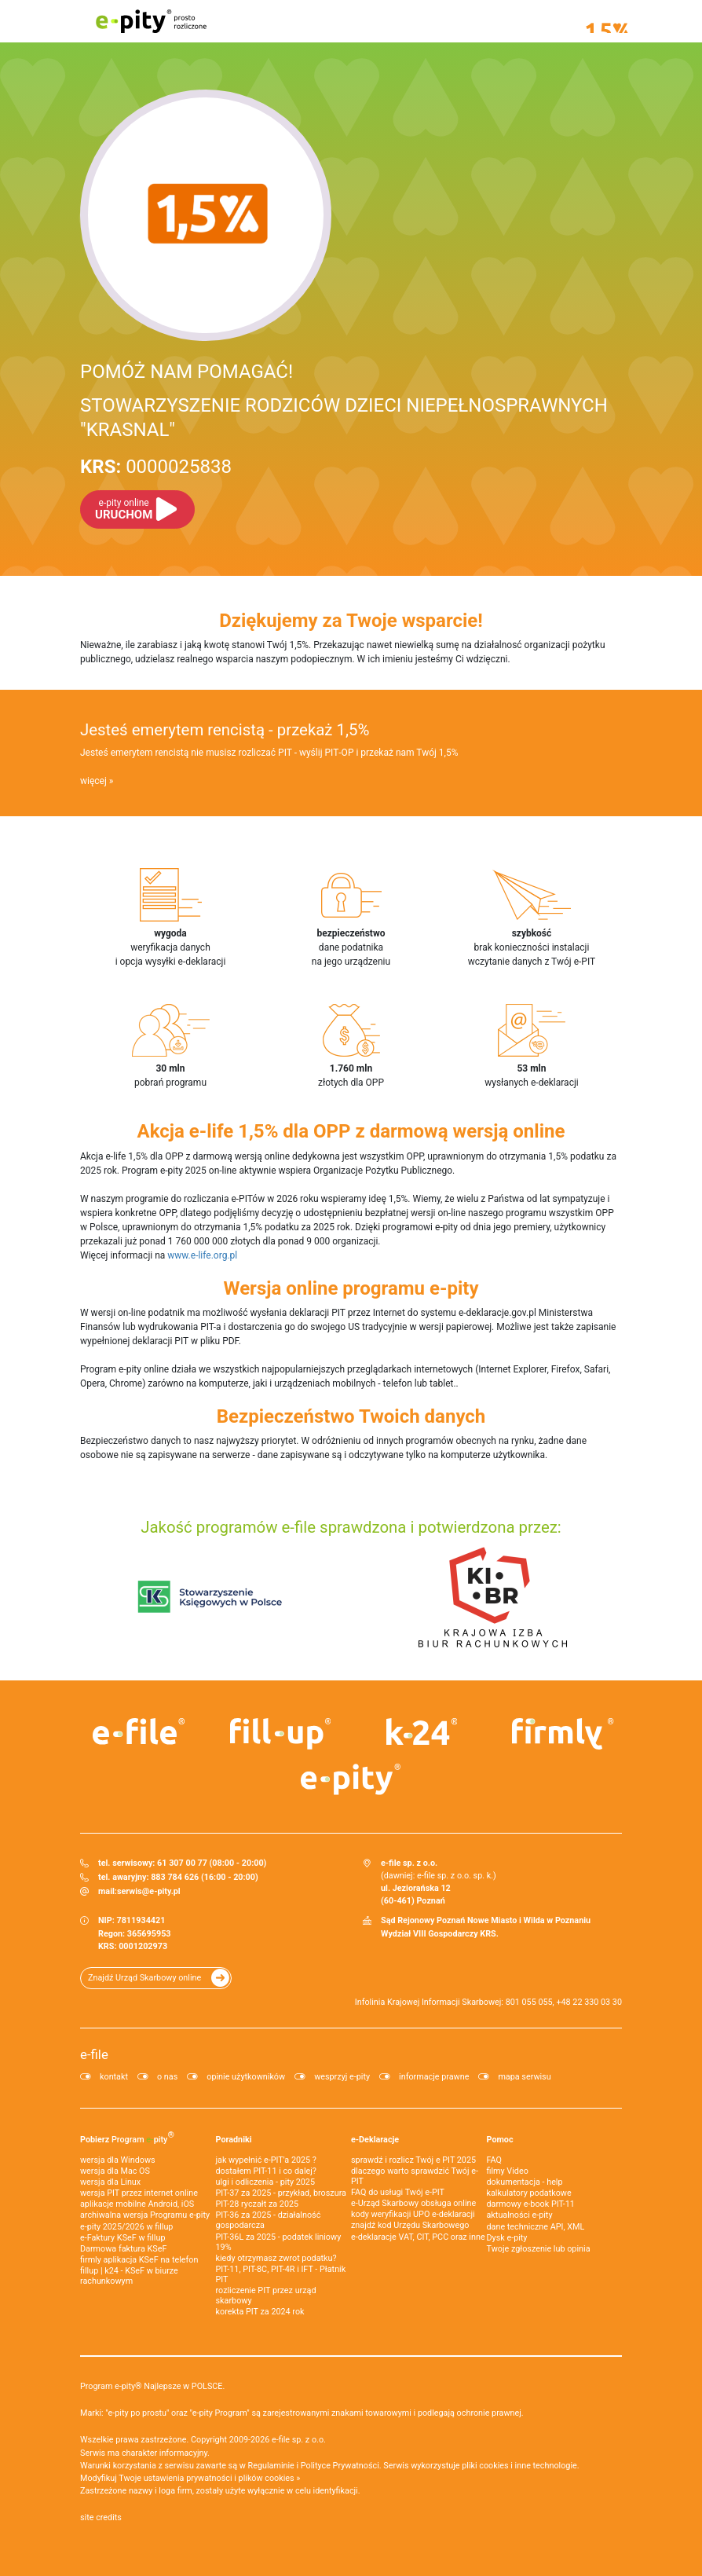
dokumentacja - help (525, 2182)
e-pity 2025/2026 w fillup (126, 2227)
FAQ (495, 2160)
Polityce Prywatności (340, 2466)
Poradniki (234, 2139)
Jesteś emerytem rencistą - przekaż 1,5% (224, 729)
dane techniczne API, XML (536, 2227)
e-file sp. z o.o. (299, 2440)
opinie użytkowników (246, 2077)
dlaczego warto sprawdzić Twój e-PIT (414, 2176)
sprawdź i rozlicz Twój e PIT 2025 (413, 2160)
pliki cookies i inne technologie (519, 2466)
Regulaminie (271, 2466)
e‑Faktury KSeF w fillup (122, 2238)
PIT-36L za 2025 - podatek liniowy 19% (279, 2242)
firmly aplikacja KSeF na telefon (139, 2260)
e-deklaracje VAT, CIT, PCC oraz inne (418, 2237)
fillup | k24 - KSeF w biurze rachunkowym (129, 2276)
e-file (94, 2054)
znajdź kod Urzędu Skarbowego (410, 2225)
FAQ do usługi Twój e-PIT (397, 2192)
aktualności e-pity (520, 2215)
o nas (167, 2077)
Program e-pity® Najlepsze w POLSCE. (152, 2386)
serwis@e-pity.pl (149, 1891)
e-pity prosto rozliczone (150, 21)
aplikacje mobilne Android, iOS (137, 2204)
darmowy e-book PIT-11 (531, 2204)
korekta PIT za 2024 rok (260, 2312)
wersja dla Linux (110, 2182)
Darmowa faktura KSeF (123, 2249)
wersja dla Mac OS (115, 2171)
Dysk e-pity (507, 2238)
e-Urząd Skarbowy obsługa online (413, 2203)
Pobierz (127, 2137)
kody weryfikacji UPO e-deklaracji (413, 2214)
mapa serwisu (524, 2077)
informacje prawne (434, 2077)
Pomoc (500, 2139)
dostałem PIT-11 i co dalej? (266, 2171)
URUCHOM (123, 509)
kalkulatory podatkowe (529, 2193)
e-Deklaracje (375, 2139)
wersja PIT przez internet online (139, 2193)
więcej (93, 780)
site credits (101, 2517)
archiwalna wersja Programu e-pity (145, 2215)
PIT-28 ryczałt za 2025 (257, 2204)
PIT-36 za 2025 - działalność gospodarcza (268, 2220)
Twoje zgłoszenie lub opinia (538, 2249)
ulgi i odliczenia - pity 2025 (265, 2182)
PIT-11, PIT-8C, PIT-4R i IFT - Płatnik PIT (281, 2274)
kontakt (114, 2077)
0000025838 (156, 467)
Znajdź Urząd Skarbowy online (144, 1978)
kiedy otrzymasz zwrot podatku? (276, 2258)
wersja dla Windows (117, 2160)
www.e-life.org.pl (202, 1255)
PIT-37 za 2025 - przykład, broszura (281, 2193)
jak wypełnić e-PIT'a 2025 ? (266, 2160)
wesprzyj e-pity (342, 2077)
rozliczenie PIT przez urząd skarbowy (266, 2295)
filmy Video (507, 2171)
